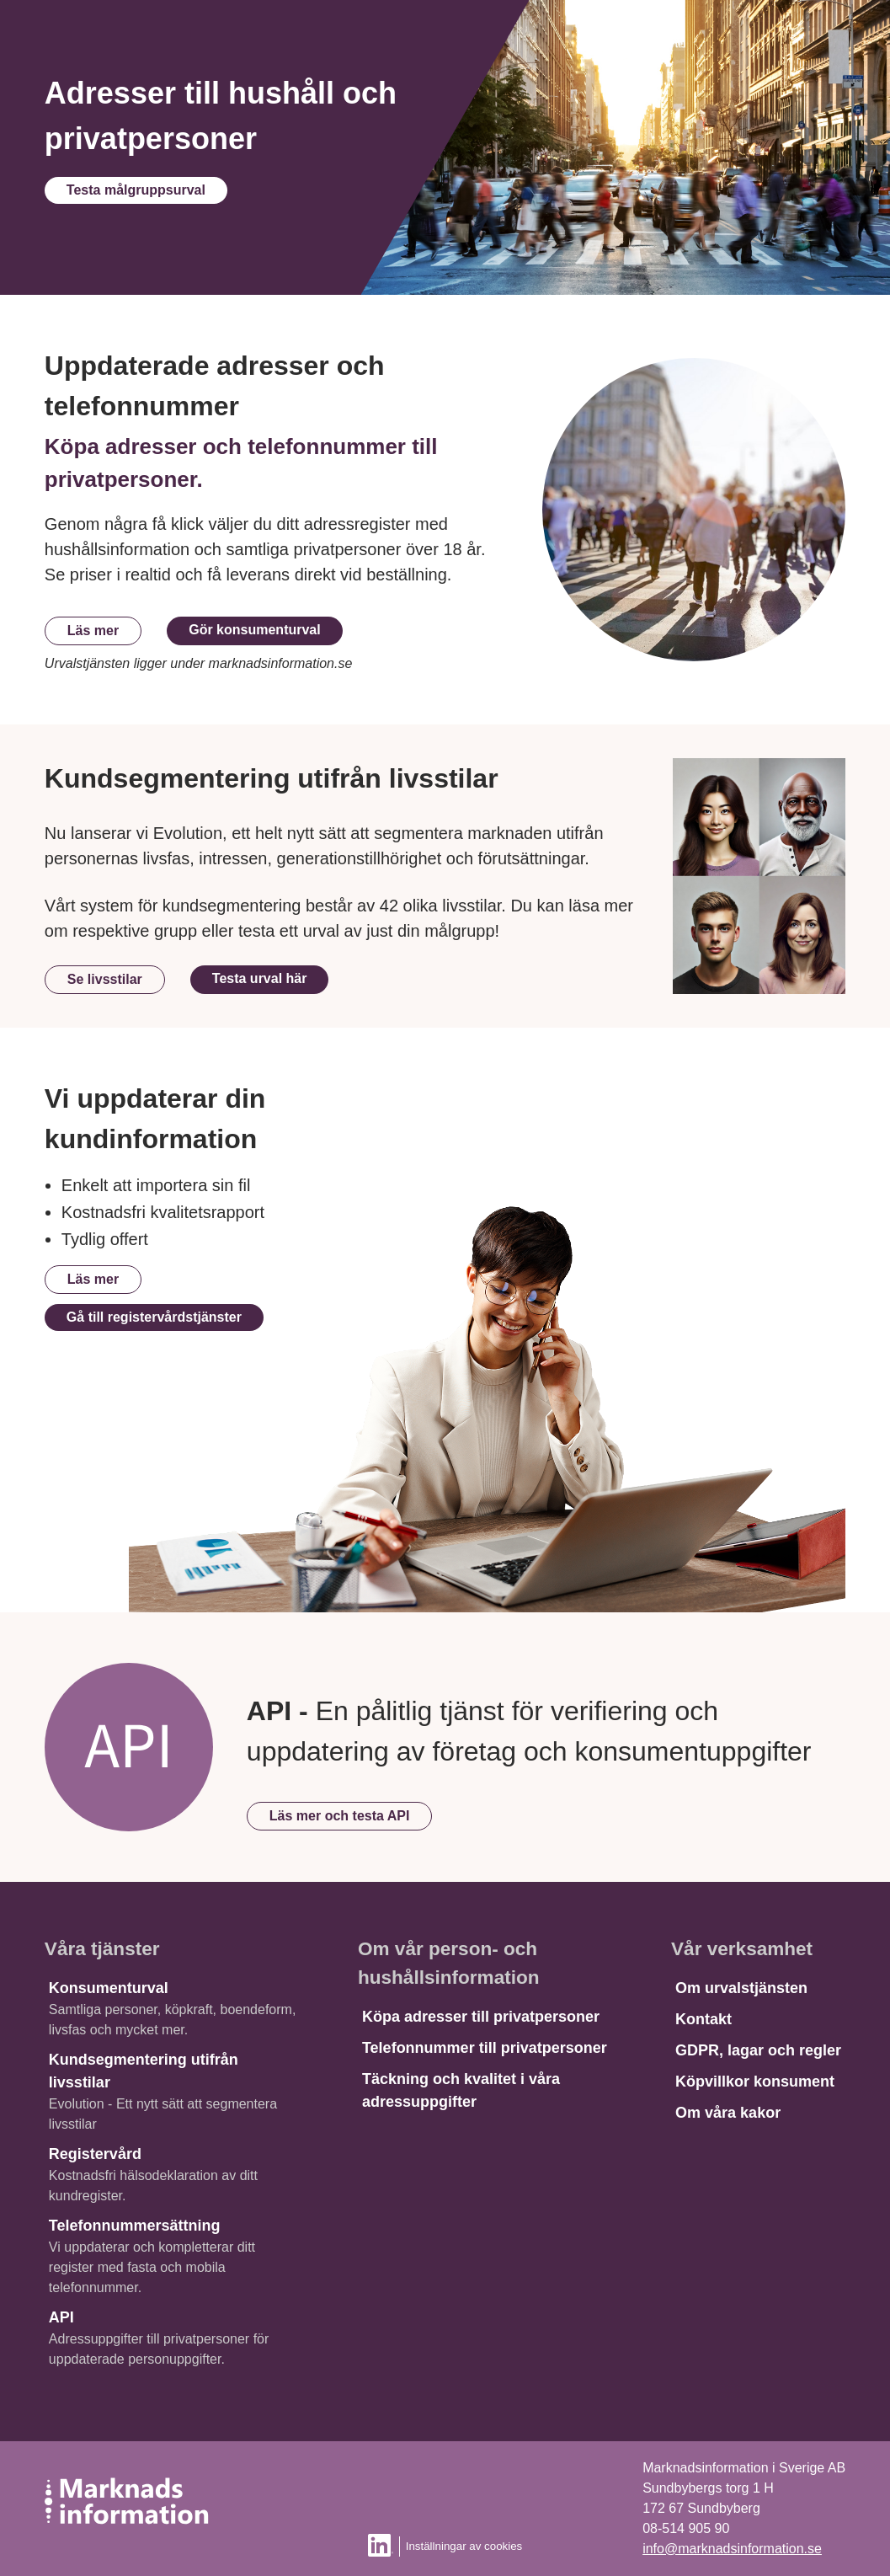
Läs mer (93, 630)
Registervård (95, 2154)
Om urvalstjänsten (741, 1988)
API (61, 2317)
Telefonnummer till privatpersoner (484, 2047)
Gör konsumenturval (254, 630)
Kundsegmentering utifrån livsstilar (143, 2071)
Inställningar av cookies (464, 2546)
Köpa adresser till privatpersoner (481, 2016)
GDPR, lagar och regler (758, 2050)
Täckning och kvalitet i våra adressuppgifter (461, 2090)
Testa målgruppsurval (136, 190)
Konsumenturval (108, 1988)
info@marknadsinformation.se (732, 2548)
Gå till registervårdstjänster (154, 1317)
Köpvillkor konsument (754, 2081)
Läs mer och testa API (339, 1816)
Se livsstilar (104, 979)
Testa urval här (259, 978)
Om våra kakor (728, 2112)
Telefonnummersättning (135, 2225)
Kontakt (703, 2019)
